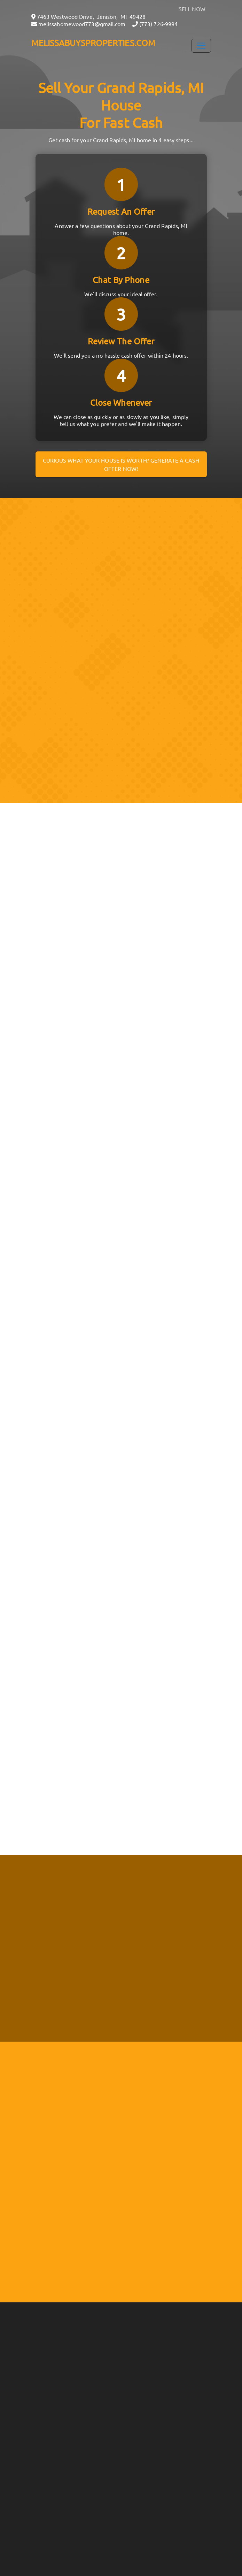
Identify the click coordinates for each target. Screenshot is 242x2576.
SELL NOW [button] (192, 8)
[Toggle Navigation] (201, 46)
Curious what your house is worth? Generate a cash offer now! (121, 464)
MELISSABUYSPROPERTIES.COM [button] (93, 43)
